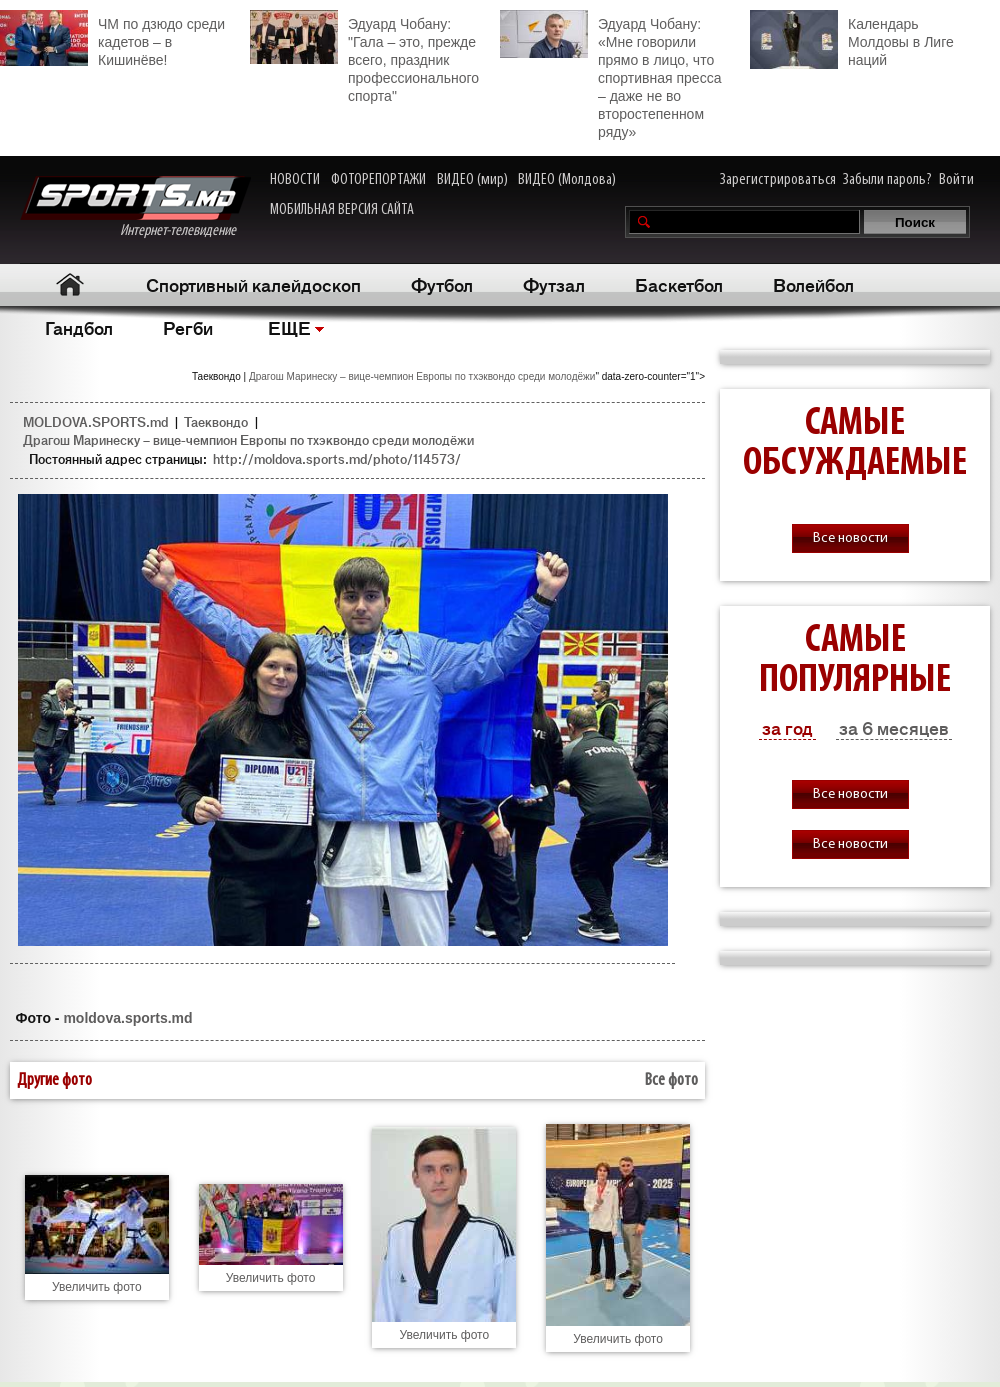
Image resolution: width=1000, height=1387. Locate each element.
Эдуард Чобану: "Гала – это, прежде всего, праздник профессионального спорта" (364, 57)
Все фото (671, 1080)
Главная (70, 284)
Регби (188, 327)
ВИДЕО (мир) (472, 180)
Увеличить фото (97, 1287)
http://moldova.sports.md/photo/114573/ (337, 458)
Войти (956, 180)
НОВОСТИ (295, 180)
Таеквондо (216, 421)
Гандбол (79, 327)
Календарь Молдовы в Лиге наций (852, 39)
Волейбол (813, 284)
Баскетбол (679, 284)
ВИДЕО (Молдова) (567, 180)
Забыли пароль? (887, 180)
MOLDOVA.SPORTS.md (95, 421)
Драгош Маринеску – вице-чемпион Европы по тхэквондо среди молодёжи (422, 376)
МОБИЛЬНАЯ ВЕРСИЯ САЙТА (342, 210)
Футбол (442, 284)
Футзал (554, 284)
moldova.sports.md (127, 1018)
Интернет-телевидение (135, 207)
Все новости (850, 538)
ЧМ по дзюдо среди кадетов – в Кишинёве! (112, 39)
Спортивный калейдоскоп (253, 284)
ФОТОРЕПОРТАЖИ (378, 180)
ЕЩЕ (289, 327)
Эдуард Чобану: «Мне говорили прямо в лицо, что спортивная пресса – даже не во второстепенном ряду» (610, 75)
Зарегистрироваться (778, 180)
